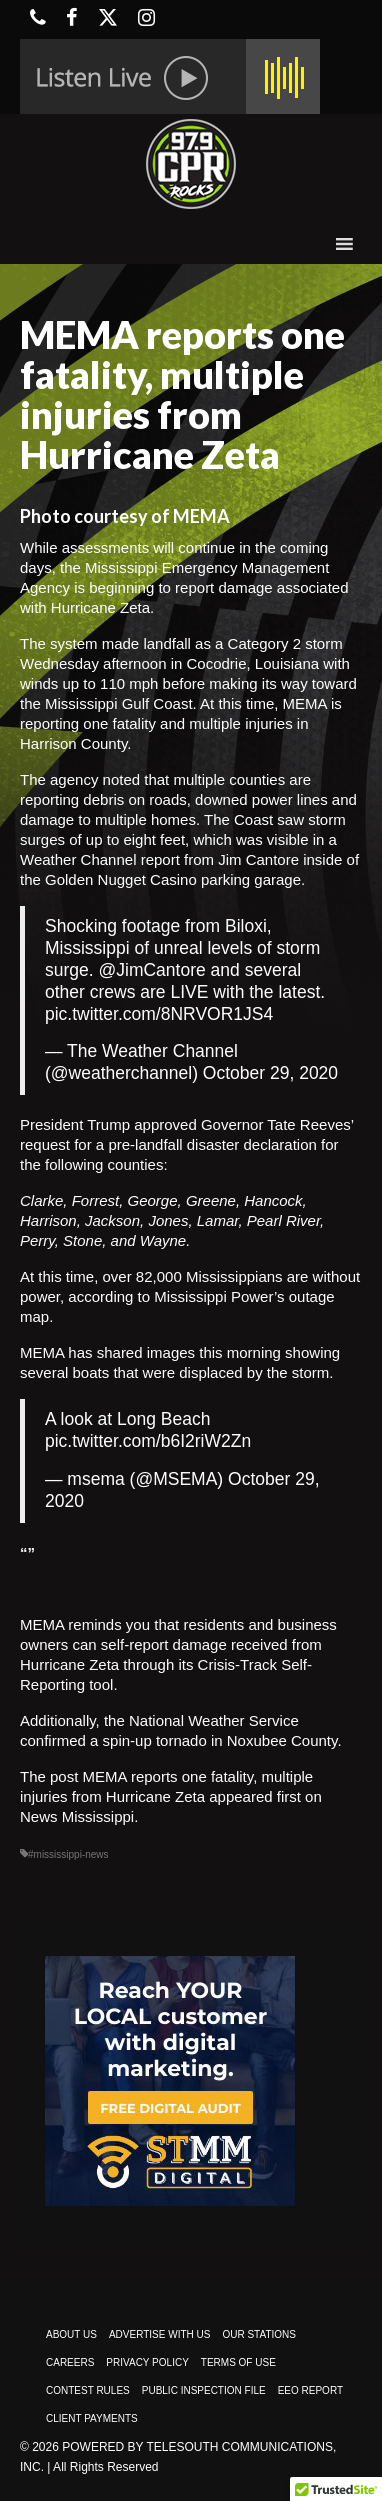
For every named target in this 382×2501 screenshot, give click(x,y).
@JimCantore (152, 970)
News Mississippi (77, 1816)
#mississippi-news (68, 1854)
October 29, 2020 (270, 1073)
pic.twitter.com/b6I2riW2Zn (148, 1441)
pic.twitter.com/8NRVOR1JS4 (159, 1014)
